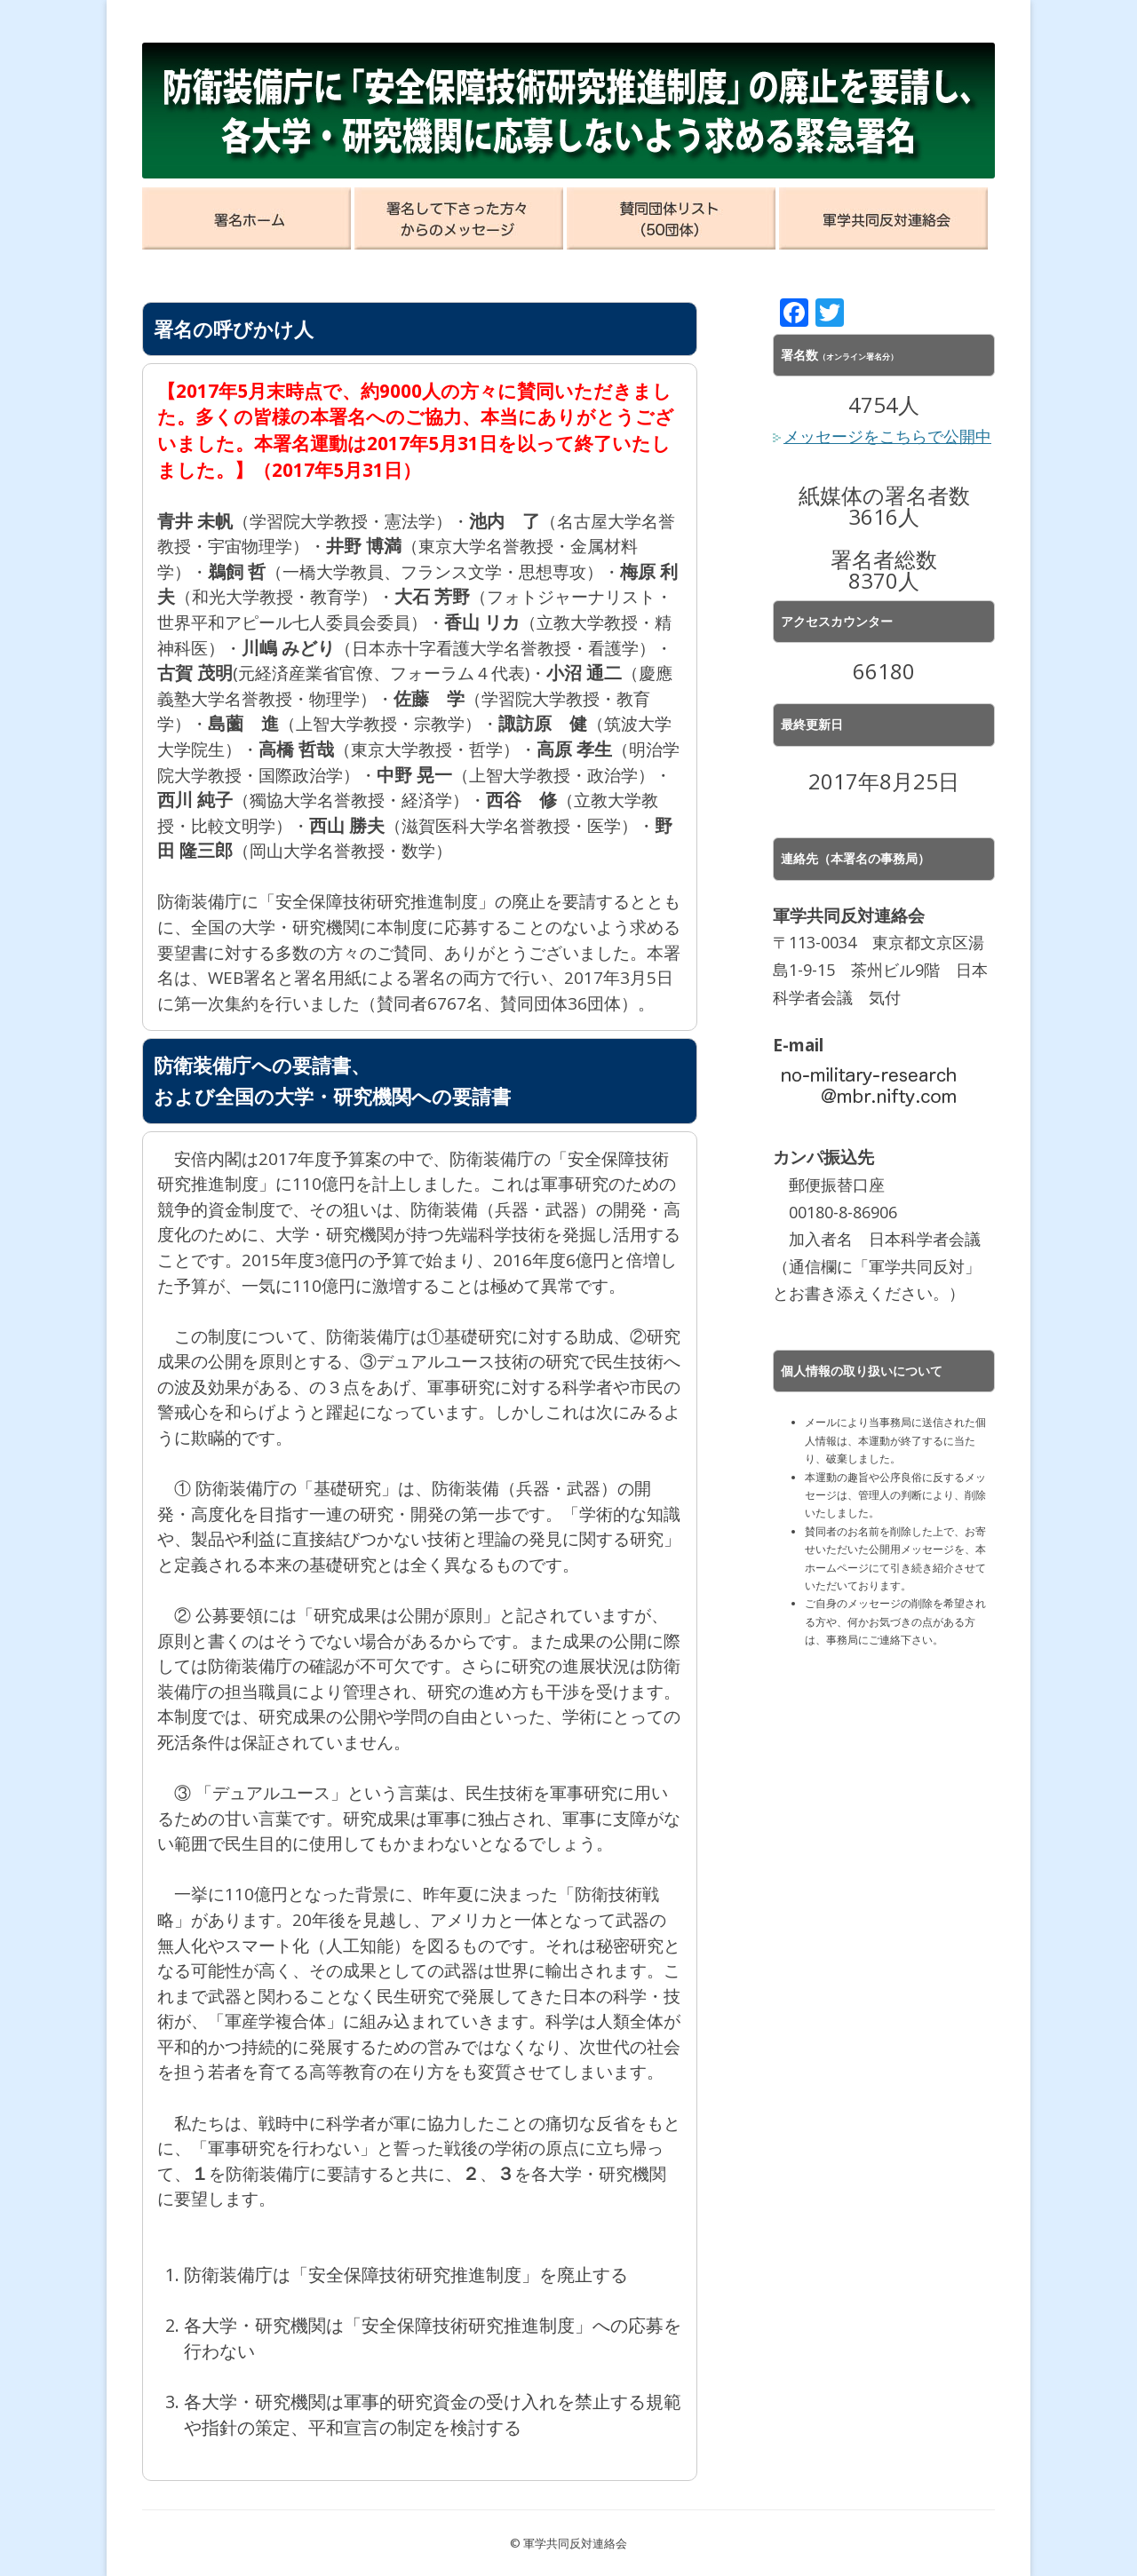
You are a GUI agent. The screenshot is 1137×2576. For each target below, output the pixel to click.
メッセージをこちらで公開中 (882, 436)
